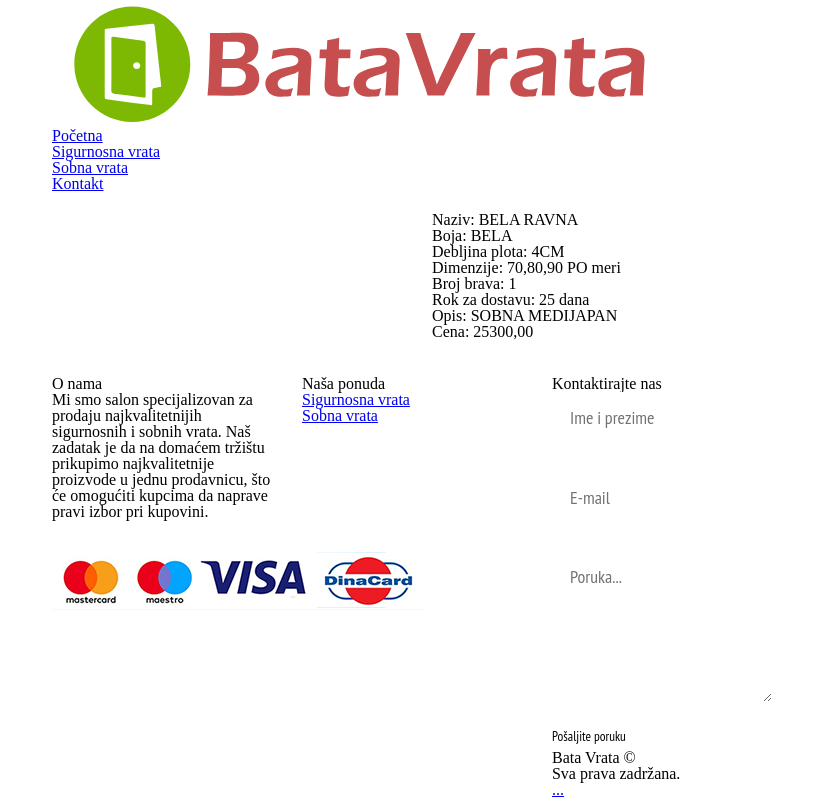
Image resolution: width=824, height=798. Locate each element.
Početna (77, 135)
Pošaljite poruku (589, 736)
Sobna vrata (90, 167)
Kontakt (78, 183)
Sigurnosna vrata (106, 151)
